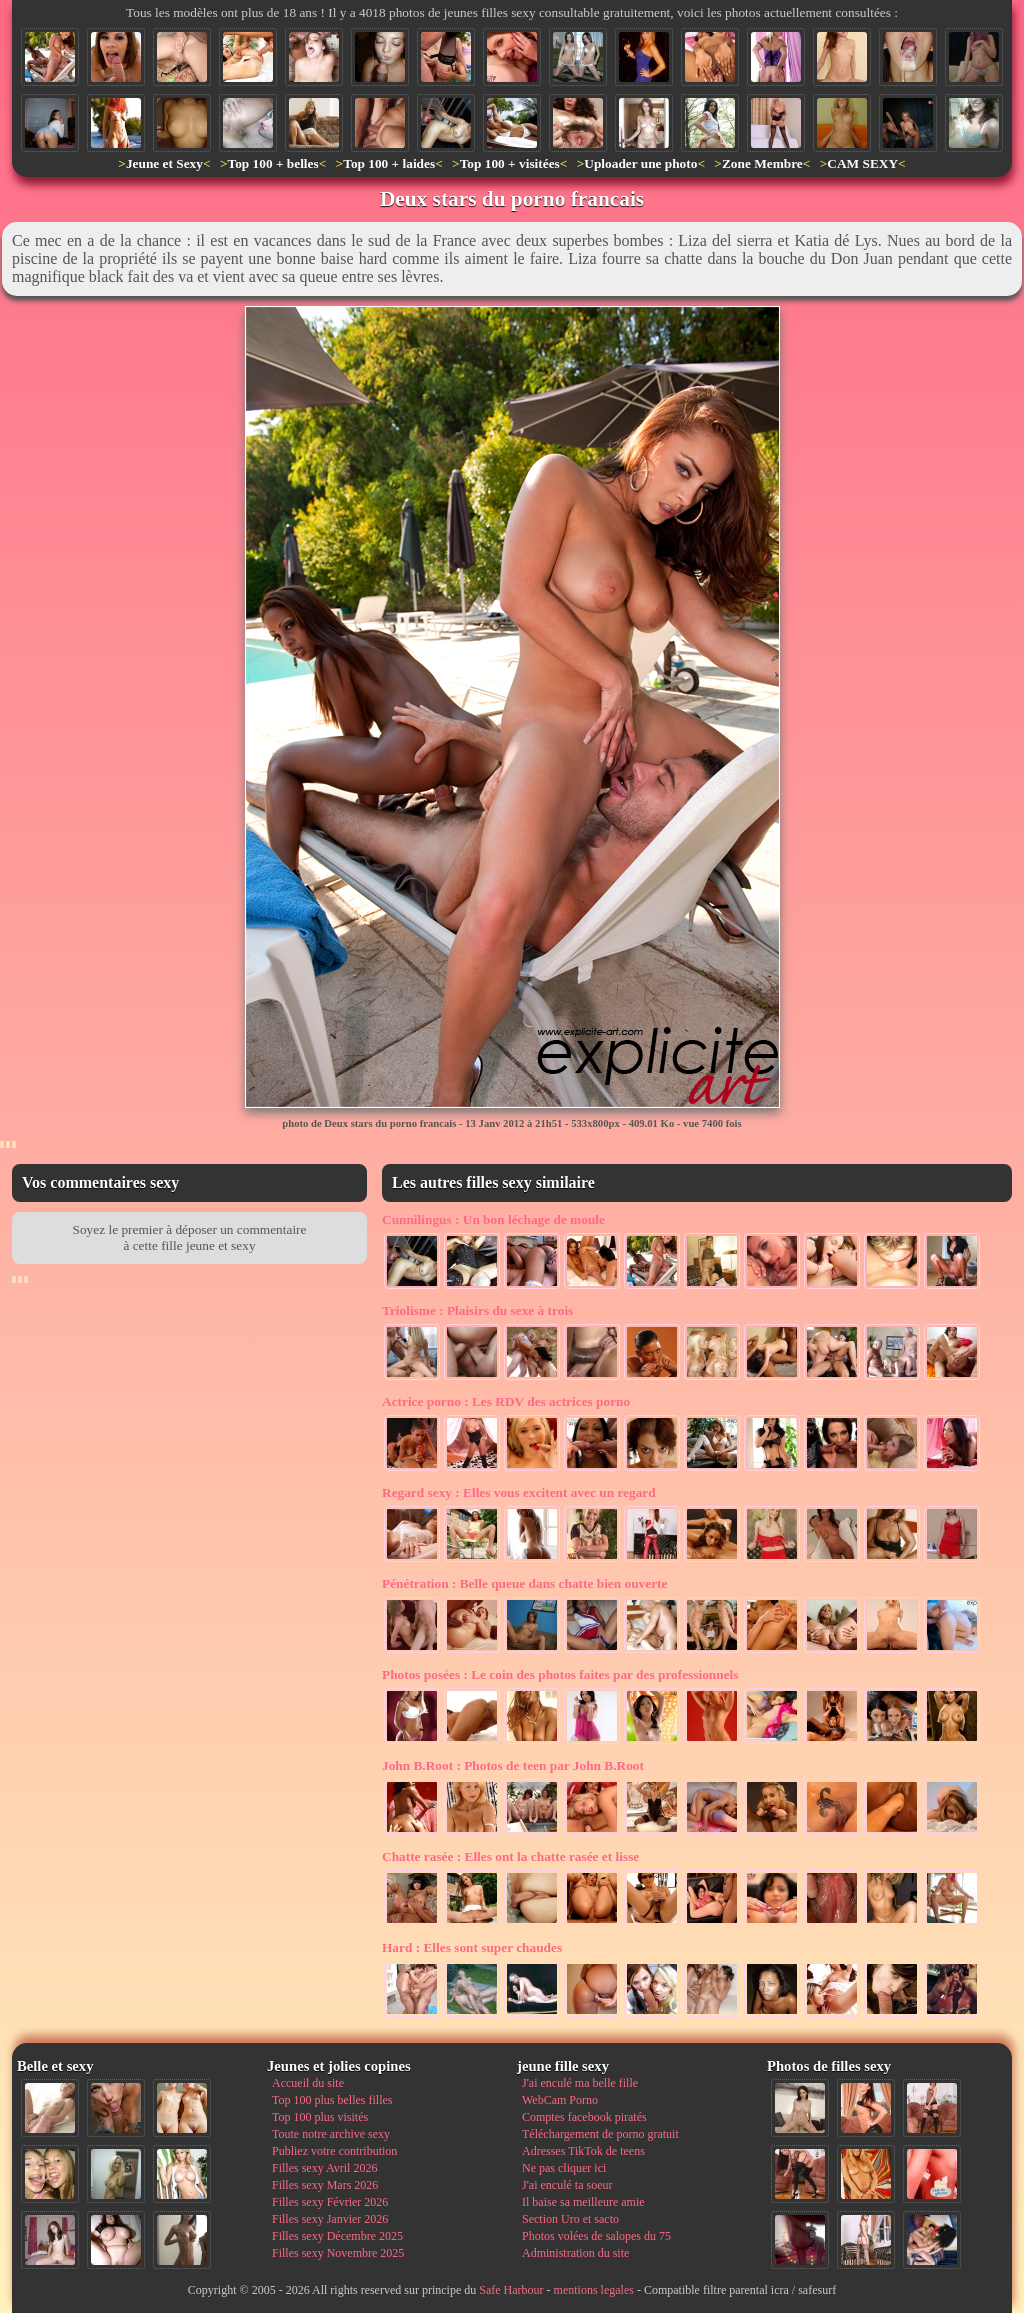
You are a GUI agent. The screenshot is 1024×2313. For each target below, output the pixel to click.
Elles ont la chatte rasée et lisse (510, 1856)
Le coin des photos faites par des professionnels (560, 1674)
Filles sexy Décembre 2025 (337, 2236)
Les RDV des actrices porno (506, 1401)
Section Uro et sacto (570, 2219)
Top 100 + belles (272, 163)
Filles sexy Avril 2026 (324, 2168)
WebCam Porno (560, 2100)
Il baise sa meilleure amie (583, 2202)
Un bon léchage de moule (493, 1219)
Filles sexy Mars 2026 (325, 2185)
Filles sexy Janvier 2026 (330, 2219)
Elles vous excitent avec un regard (519, 1492)
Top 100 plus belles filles (332, 2100)
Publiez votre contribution (334, 2151)
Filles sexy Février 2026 (330, 2202)
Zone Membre (762, 163)
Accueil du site (308, 2083)
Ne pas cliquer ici (564, 2168)
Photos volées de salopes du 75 (596, 2236)
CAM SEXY (862, 163)
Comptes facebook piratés (584, 2117)
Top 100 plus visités (320, 2117)
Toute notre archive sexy (331, 2134)
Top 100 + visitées (510, 163)
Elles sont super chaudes (472, 1947)
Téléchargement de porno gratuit (600, 2134)
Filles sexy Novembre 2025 (338, 2253)
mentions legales (594, 2290)
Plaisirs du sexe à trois (477, 1310)
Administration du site (575, 2253)
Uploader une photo (640, 163)
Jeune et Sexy (164, 163)
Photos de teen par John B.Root (513, 1765)
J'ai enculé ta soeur (567, 2185)
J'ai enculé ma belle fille (580, 2083)
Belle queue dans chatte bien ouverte (524, 1583)
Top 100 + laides (389, 163)
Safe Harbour (511, 2290)
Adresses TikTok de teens (583, 2151)
